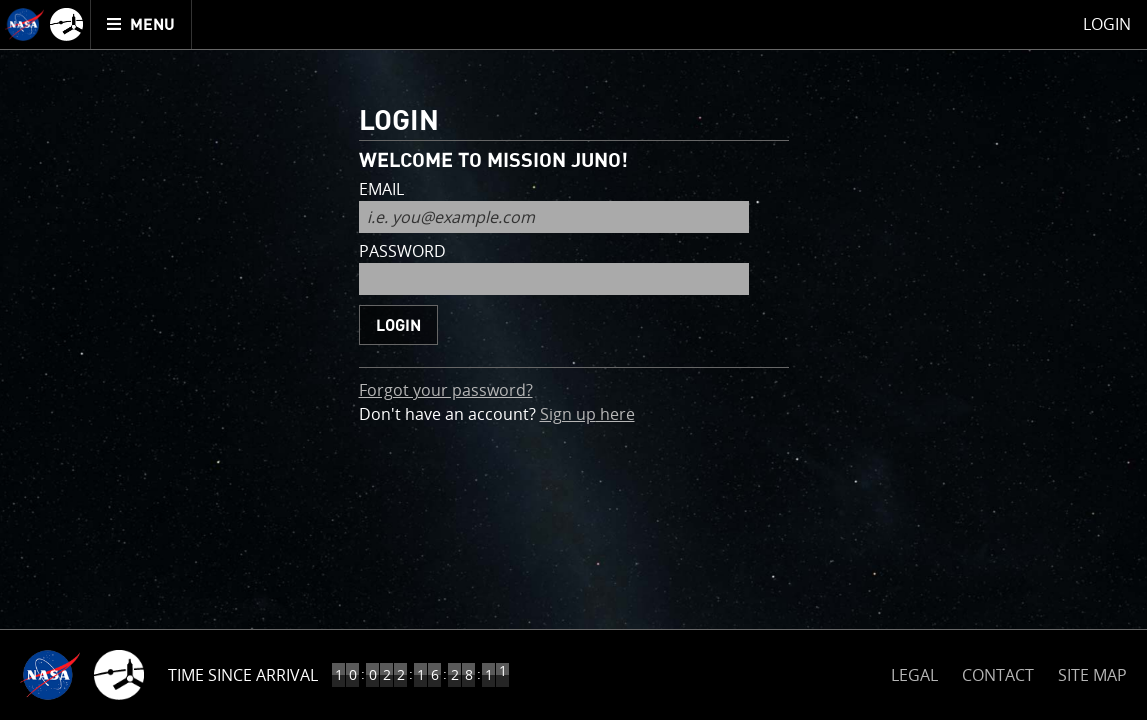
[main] (573, 360)
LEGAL (914, 671)
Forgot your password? (446, 390)
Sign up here (587, 413)
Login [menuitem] (1107, 24)
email (381, 190)
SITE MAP (1092, 675)
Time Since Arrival (243, 675)
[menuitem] (141, 24)
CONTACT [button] (998, 675)
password (402, 252)
